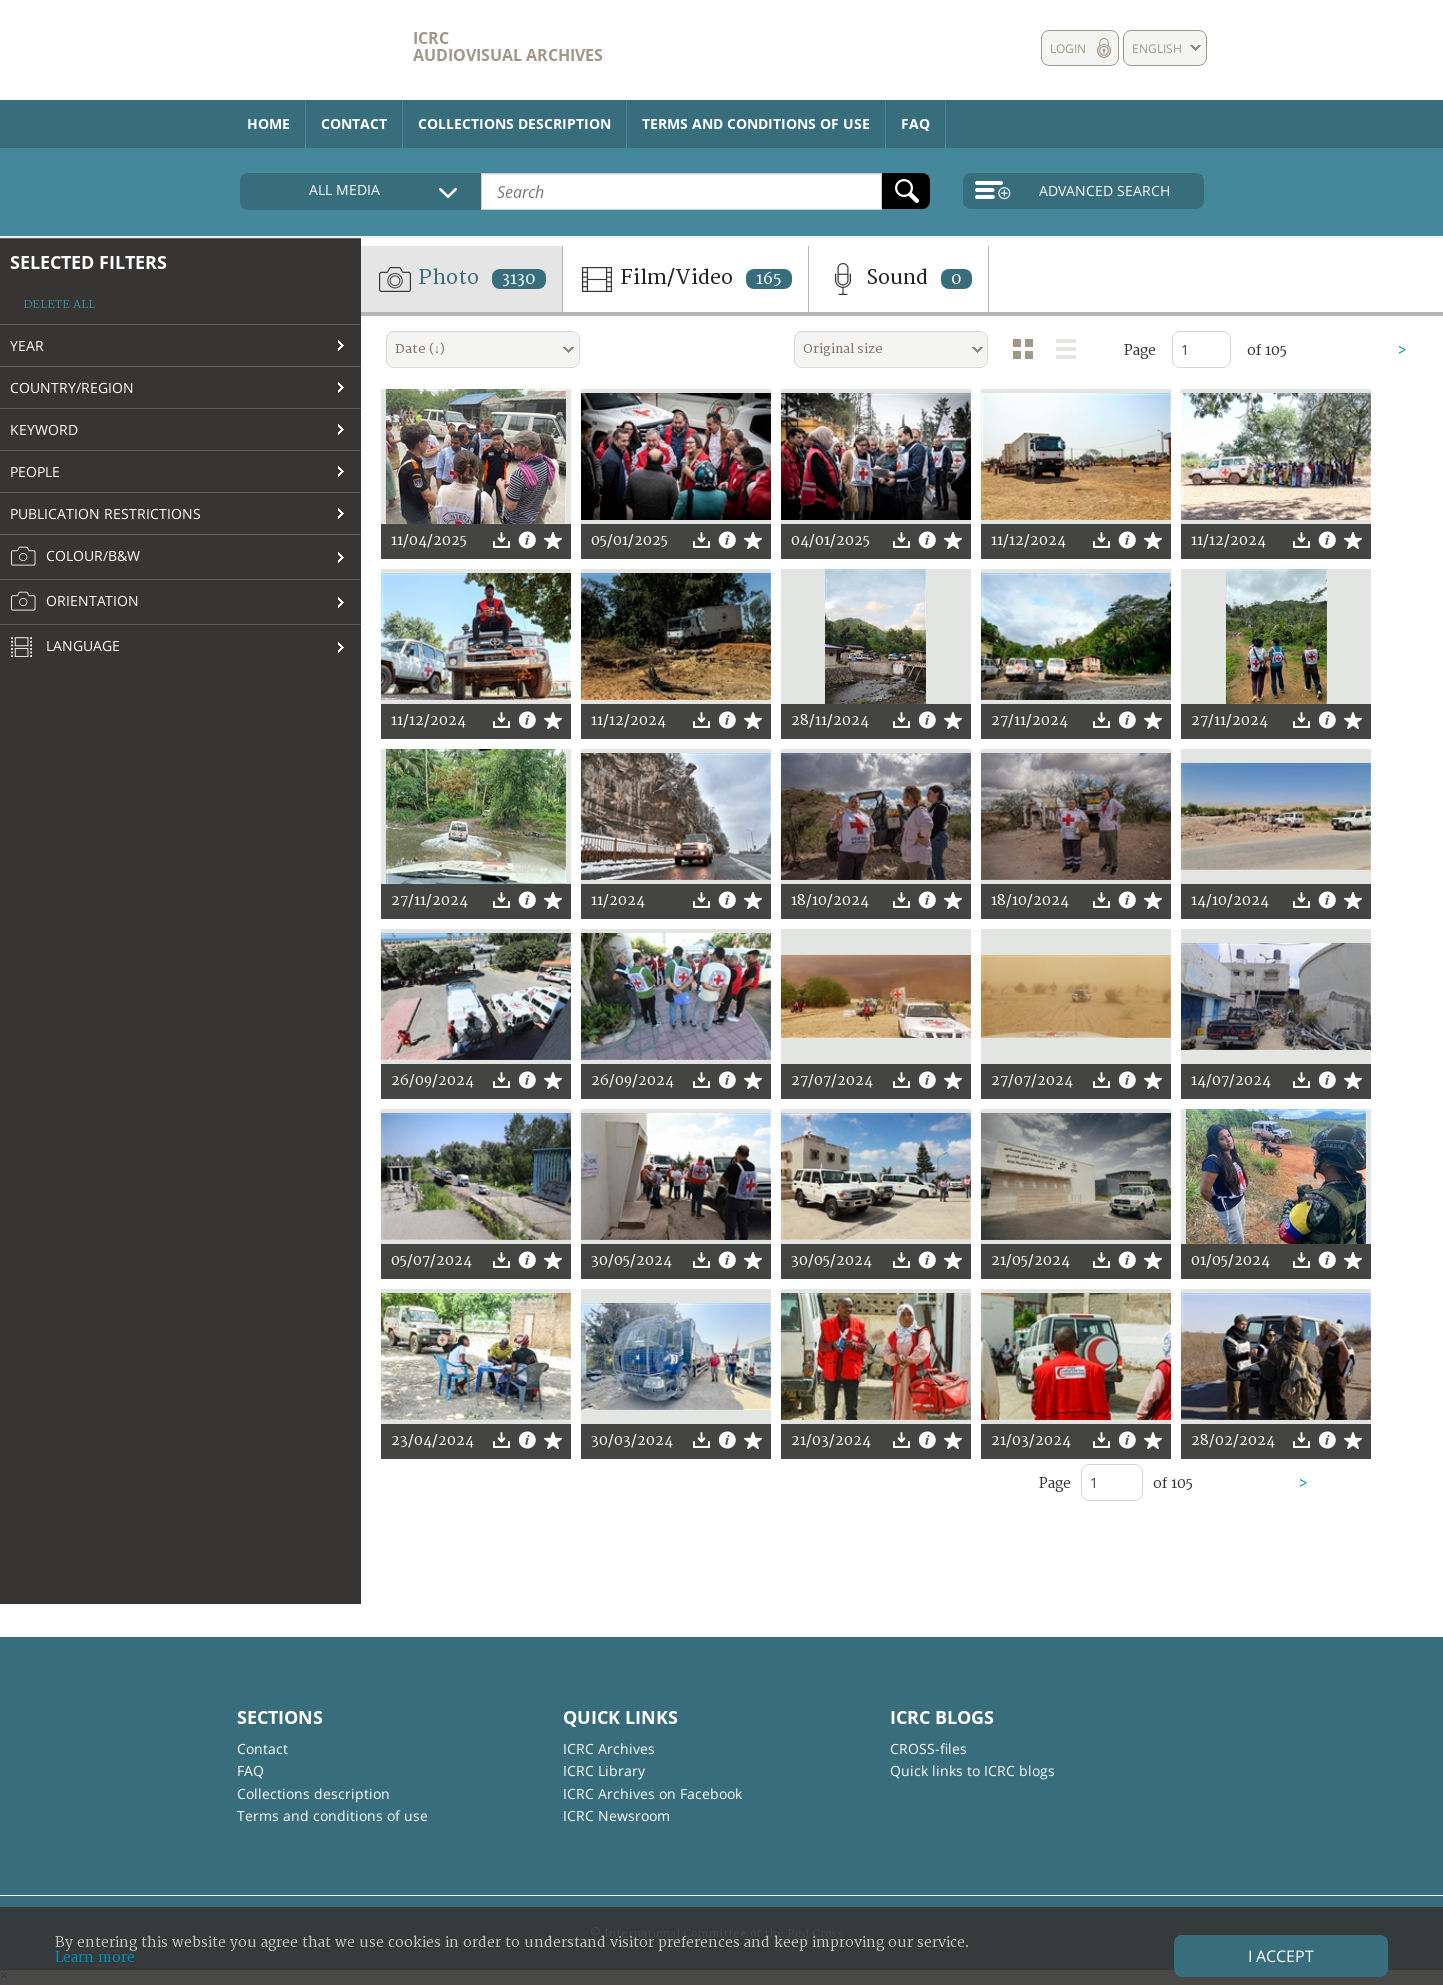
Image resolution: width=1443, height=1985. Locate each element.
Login (1068, 48)
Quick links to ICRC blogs (972, 1770)
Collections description (514, 123)
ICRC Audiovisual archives (508, 46)
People (35, 471)
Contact (354, 123)
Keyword (44, 429)
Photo (461, 279)
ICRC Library (604, 1770)
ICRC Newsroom (616, 1815)
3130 (519, 279)
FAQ (915, 123)
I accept (1281, 1956)
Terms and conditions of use (756, 123)
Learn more (95, 1957)
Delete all (59, 304)
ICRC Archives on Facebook (652, 1793)
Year (27, 345)
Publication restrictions (105, 513)
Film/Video (685, 279)
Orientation (74, 602)
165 (769, 279)
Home (268, 123)
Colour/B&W (75, 557)
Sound (898, 279)
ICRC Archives (609, 1748)
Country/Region (72, 387)
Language (65, 648)
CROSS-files (928, 1748)
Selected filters (88, 262)
